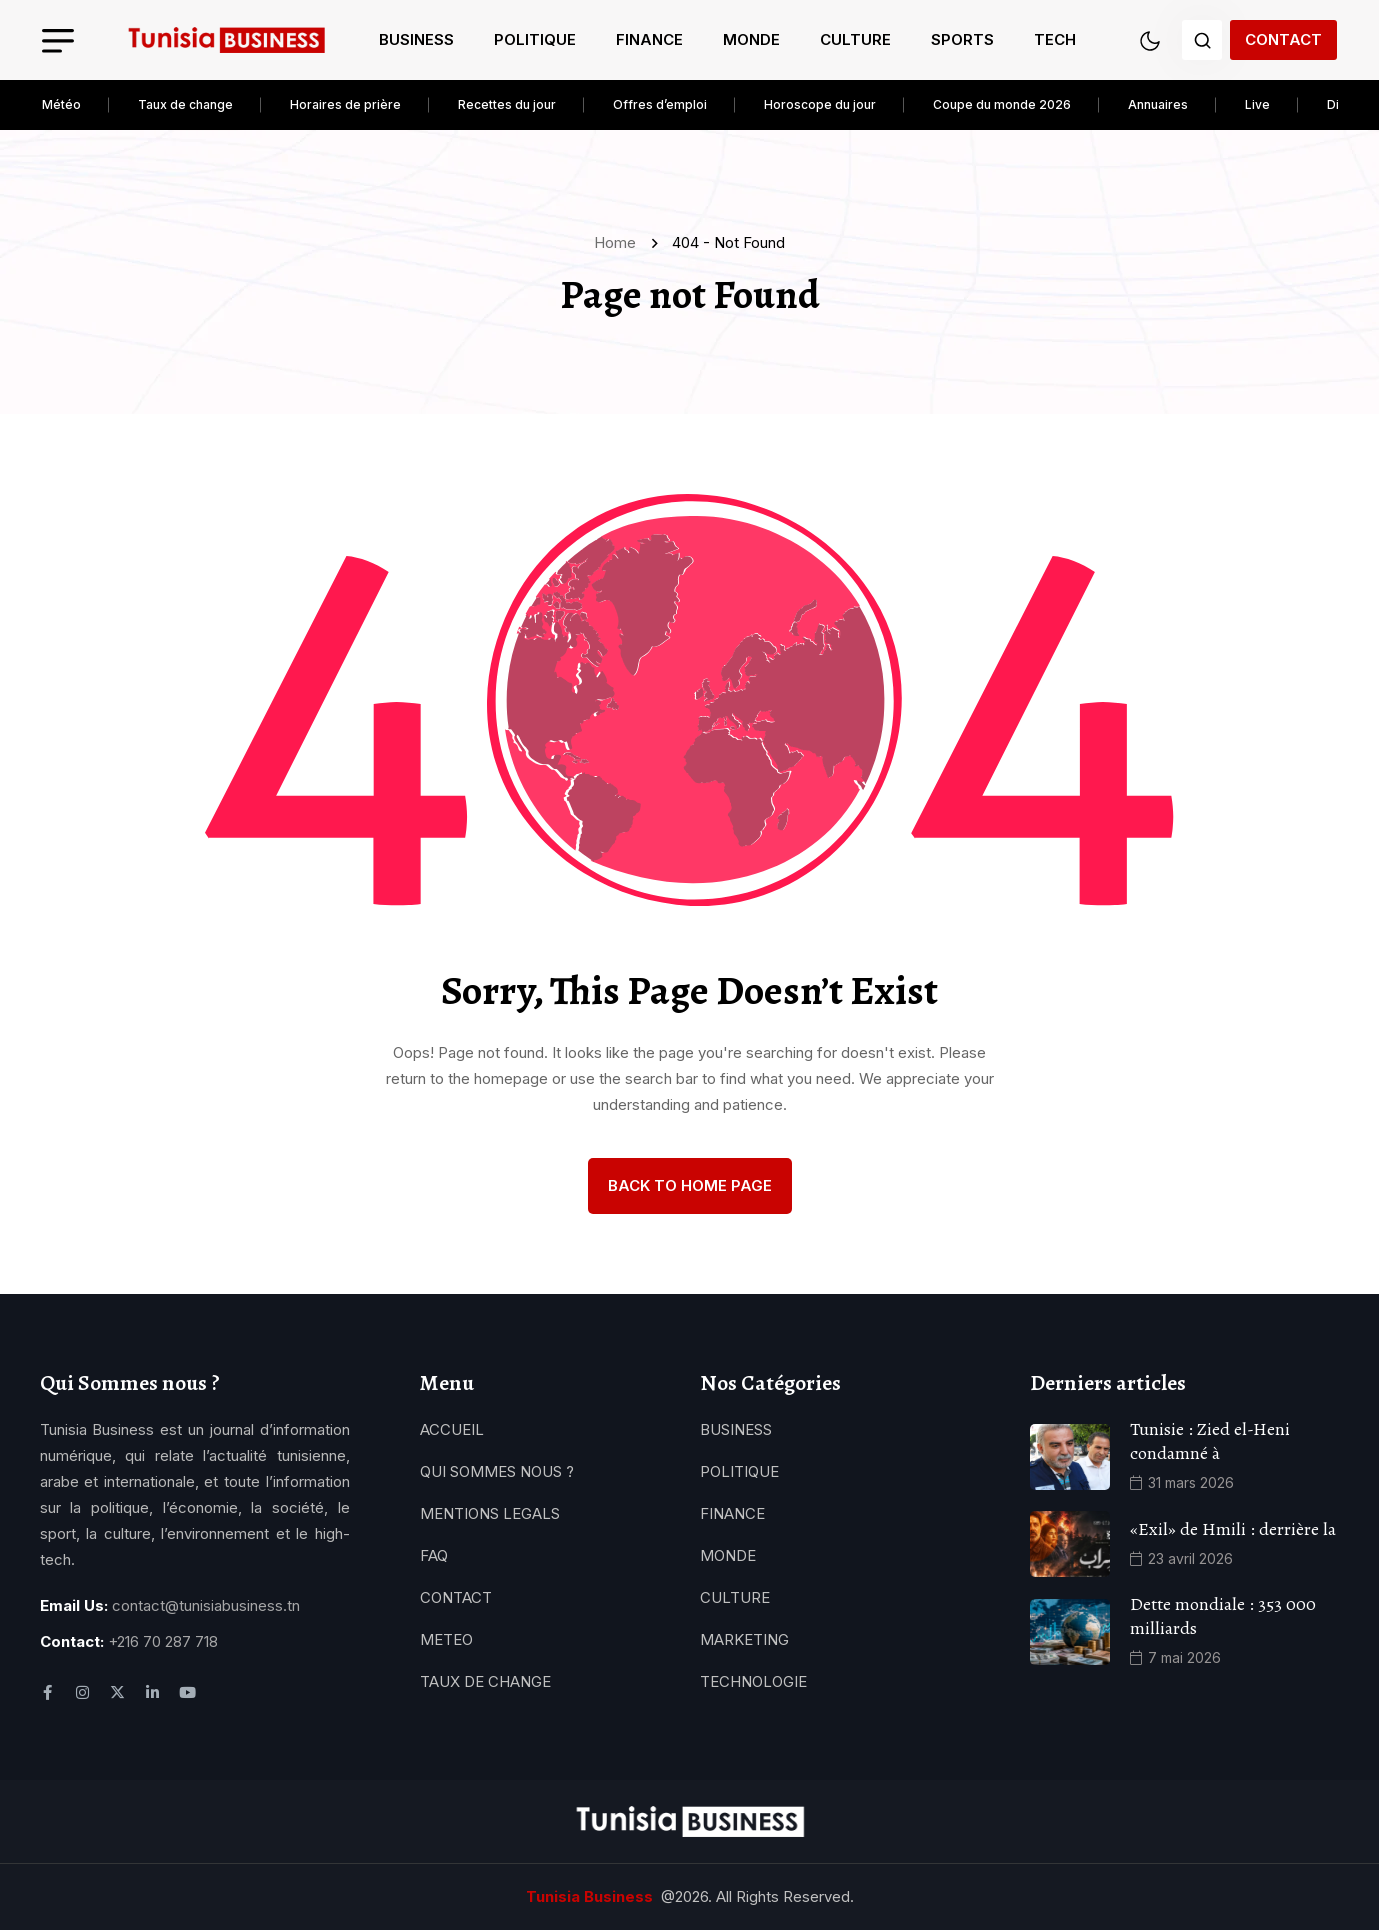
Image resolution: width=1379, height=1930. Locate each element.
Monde (751, 39)
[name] (226, 40)
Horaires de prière (345, 104)
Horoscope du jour (820, 104)
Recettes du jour (507, 104)
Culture (855, 39)
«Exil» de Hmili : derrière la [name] (1233, 1529)
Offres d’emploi (660, 104)
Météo (61, 104)
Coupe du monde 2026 (1002, 104)
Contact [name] (1283, 39)
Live (1257, 104)
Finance (649, 39)
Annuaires (1158, 104)
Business (416, 39)
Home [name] (619, 242)
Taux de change (185, 104)
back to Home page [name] (690, 1185)
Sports (962, 39)
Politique (535, 39)
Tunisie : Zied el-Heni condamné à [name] (1210, 1441)
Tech (1055, 39)
